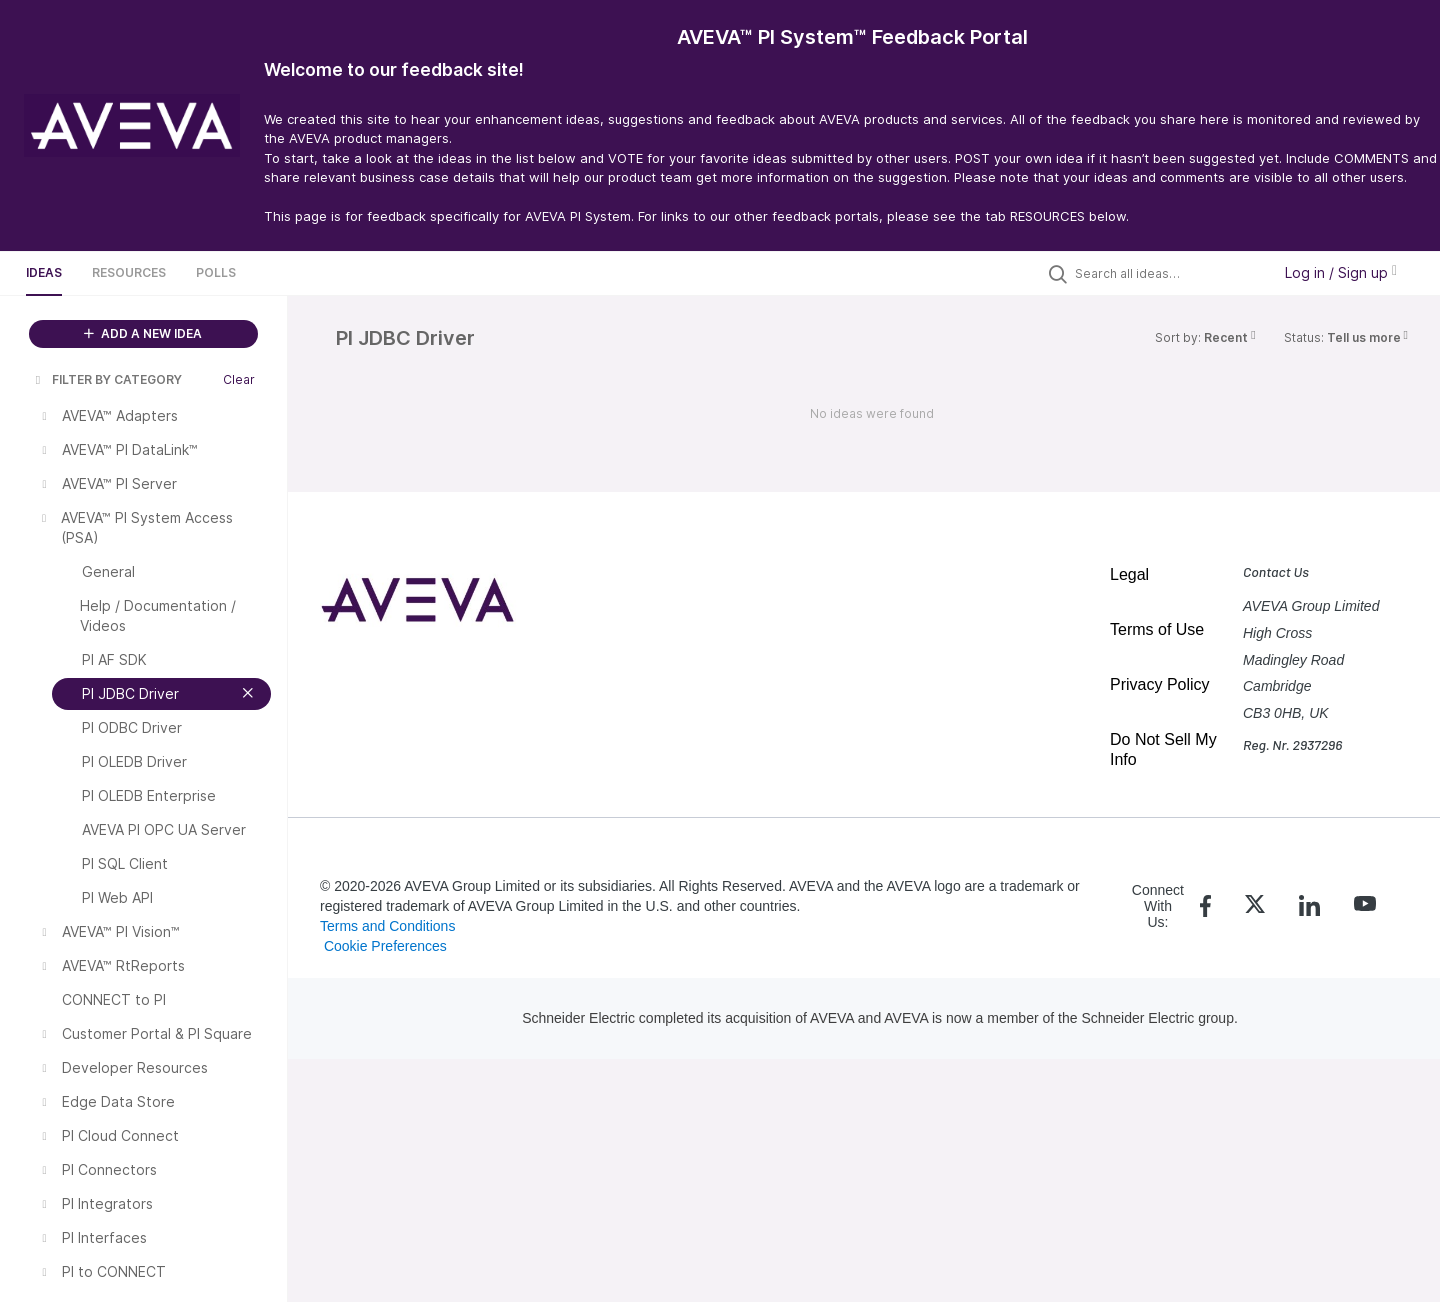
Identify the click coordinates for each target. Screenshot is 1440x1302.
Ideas (44, 272)
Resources (129, 272)
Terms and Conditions (387, 926)
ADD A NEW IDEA (143, 333)
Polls (216, 272)
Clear (239, 379)
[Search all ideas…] (1168, 273)
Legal (1129, 574)
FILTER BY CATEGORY (107, 379)
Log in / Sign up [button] (1341, 272)
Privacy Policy (1160, 684)
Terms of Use (1157, 629)
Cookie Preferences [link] (385, 946)
